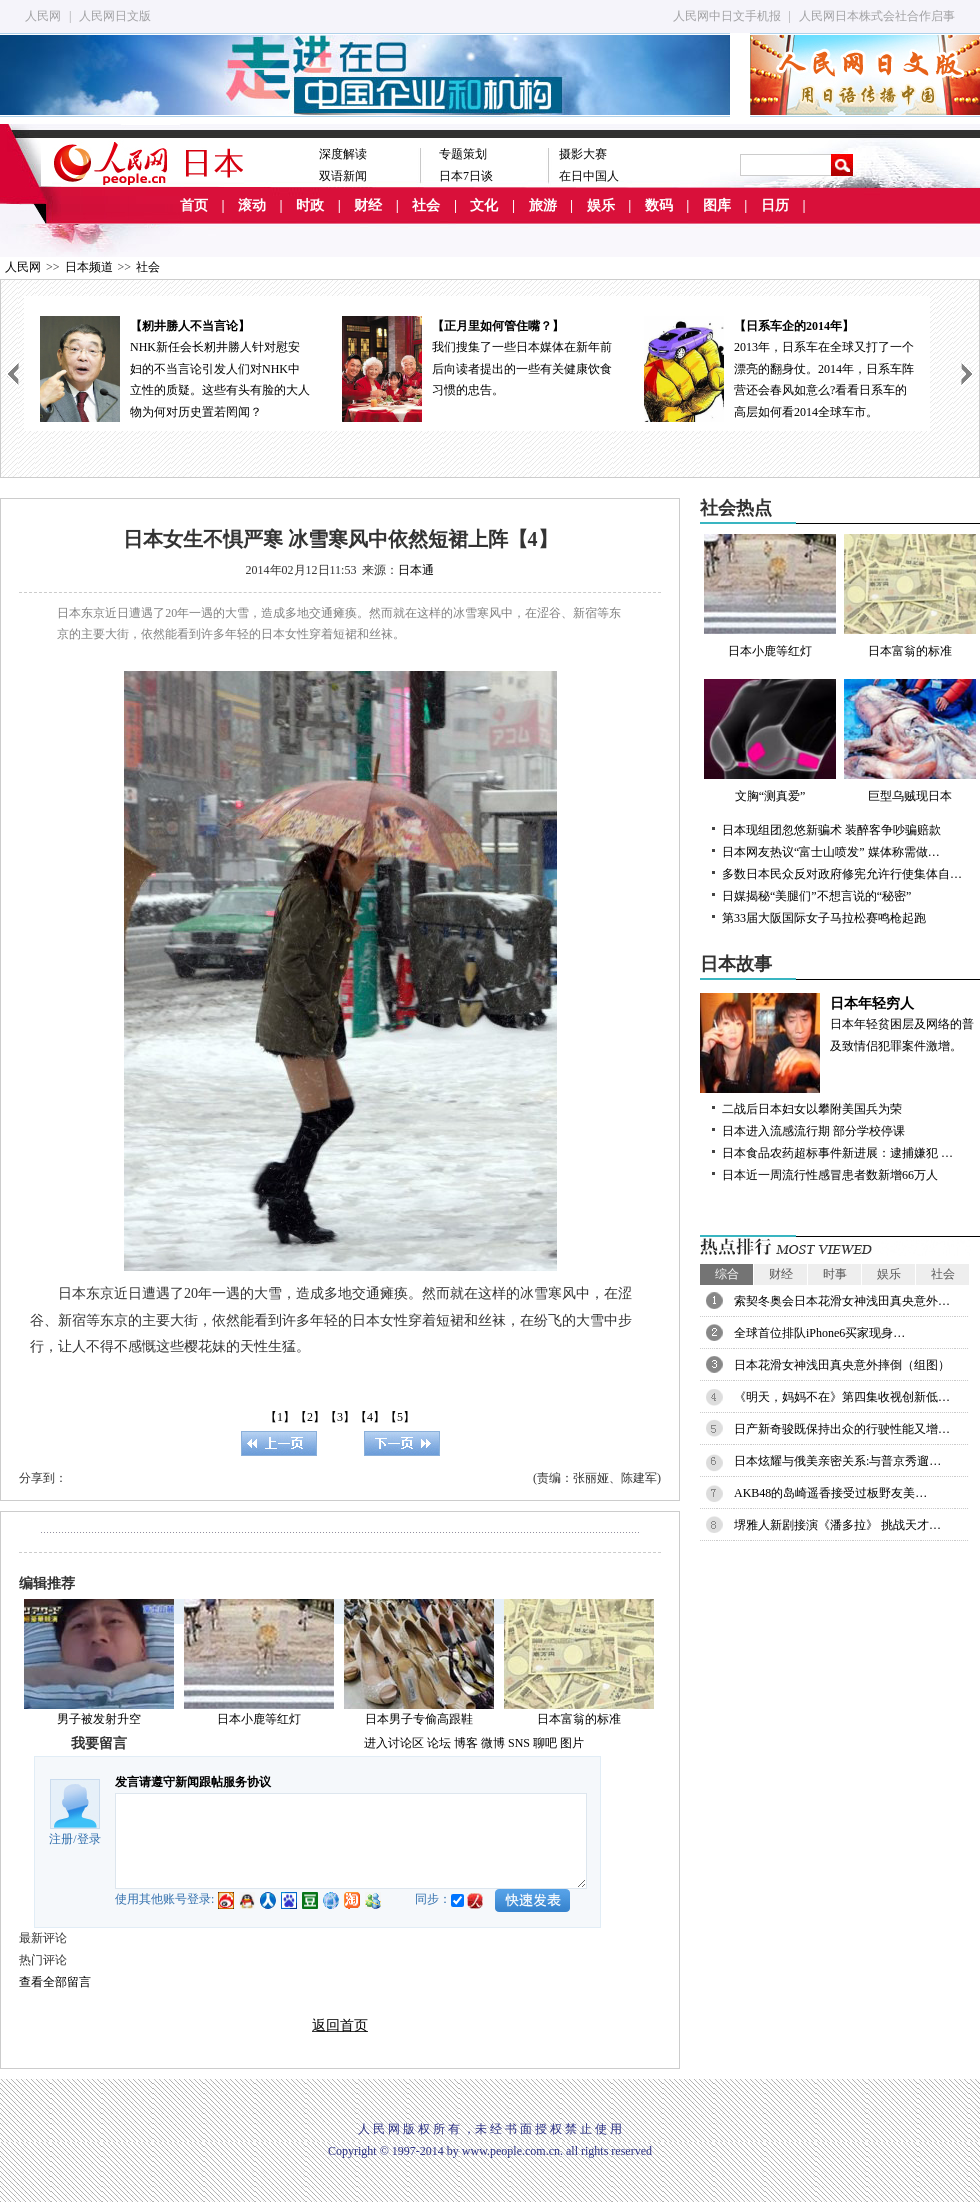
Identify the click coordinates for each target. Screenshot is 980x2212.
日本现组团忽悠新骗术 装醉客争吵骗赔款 (831, 830)
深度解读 (343, 154)
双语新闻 (343, 176)
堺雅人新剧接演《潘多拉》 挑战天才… (837, 1525)
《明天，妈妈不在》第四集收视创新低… (842, 1397)
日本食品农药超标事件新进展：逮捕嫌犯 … (837, 1153)
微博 (493, 1743)
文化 (484, 205)
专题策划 (463, 154)
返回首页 (340, 2025)
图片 (572, 1743)
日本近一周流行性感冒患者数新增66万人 (830, 1175)
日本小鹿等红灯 (259, 1719)
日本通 (416, 570)
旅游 (543, 205)
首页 (194, 205)
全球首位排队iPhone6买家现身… (819, 1333)
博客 (466, 1743)
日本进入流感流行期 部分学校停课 (813, 1131)
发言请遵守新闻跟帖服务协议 (193, 1782)
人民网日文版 (115, 16)
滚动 (252, 205)
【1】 (280, 1417)
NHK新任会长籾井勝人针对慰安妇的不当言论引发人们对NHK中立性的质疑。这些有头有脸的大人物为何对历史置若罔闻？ (175, 367)
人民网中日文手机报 (727, 16)
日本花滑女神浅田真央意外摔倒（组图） (842, 1365)
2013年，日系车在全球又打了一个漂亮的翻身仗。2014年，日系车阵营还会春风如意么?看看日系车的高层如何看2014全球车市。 (779, 367)
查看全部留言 (55, 1982)
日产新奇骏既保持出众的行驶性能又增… (842, 1429)
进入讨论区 (394, 1743)
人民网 (43, 16)
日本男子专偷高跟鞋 (419, 1719)
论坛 (439, 1743)
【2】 (310, 1417)
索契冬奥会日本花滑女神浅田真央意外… (842, 1301)
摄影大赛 (583, 154)
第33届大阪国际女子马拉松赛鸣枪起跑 (824, 918)
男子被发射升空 (99, 1719)
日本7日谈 (466, 176)
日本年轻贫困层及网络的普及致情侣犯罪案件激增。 (840, 1023)
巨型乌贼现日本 (910, 741)
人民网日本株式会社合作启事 (877, 16)
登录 (89, 1839)
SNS (519, 1743)
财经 (368, 205)
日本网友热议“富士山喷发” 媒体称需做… (831, 852)
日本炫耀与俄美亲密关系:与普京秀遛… (837, 1461)
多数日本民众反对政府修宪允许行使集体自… (842, 874)
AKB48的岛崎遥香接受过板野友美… (830, 1493)
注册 (61, 1839)
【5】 (400, 1417)
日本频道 (89, 267)
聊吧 (545, 1743)
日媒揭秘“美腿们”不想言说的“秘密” (816, 896)
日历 (775, 205)
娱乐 (601, 205)
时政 (310, 205)
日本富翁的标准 (579, 1719)
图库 (717, 205)
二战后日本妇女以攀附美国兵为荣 (812, 1109)
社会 (426, 205)
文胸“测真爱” (770, 741)
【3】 (340, 1417)
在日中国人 (589, 176)
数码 (659, 205)
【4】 (370, 1417)
